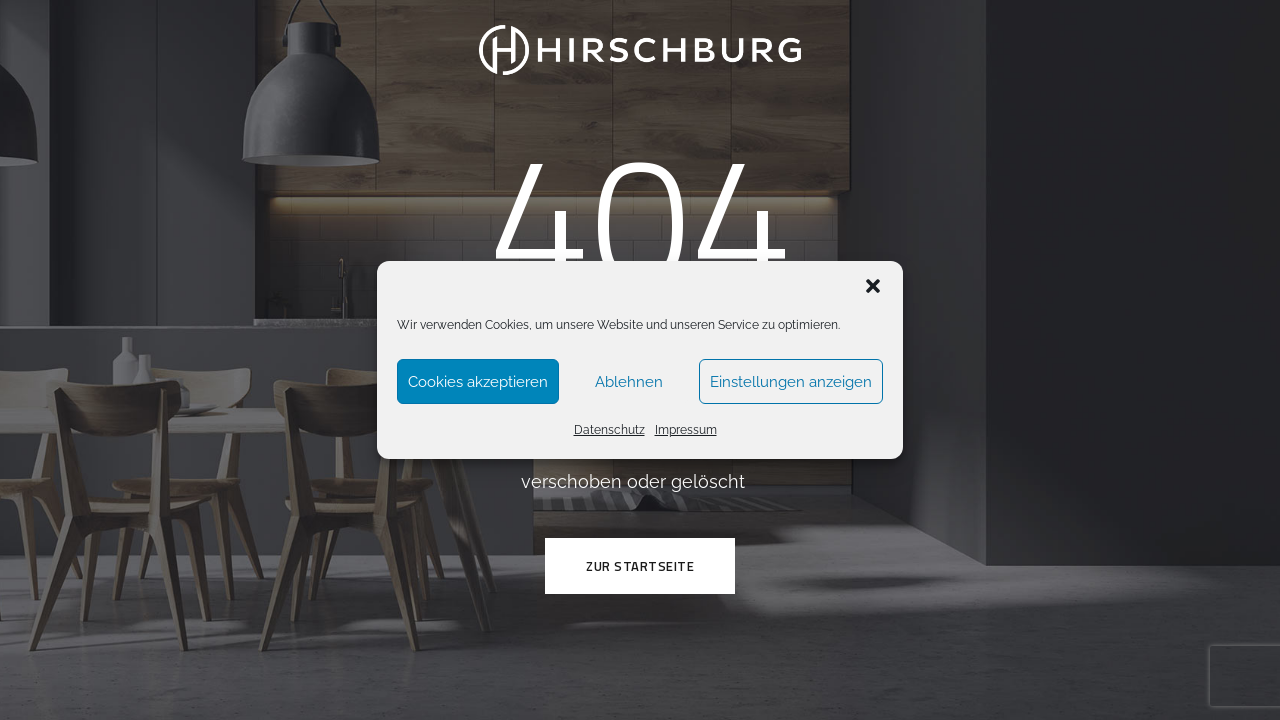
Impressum (686, 430)
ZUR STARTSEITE (640, 566)
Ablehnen (629, 382)
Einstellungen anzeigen (791, 382)
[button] (873, 286)
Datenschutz (609, 430)
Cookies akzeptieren (478, 382)
